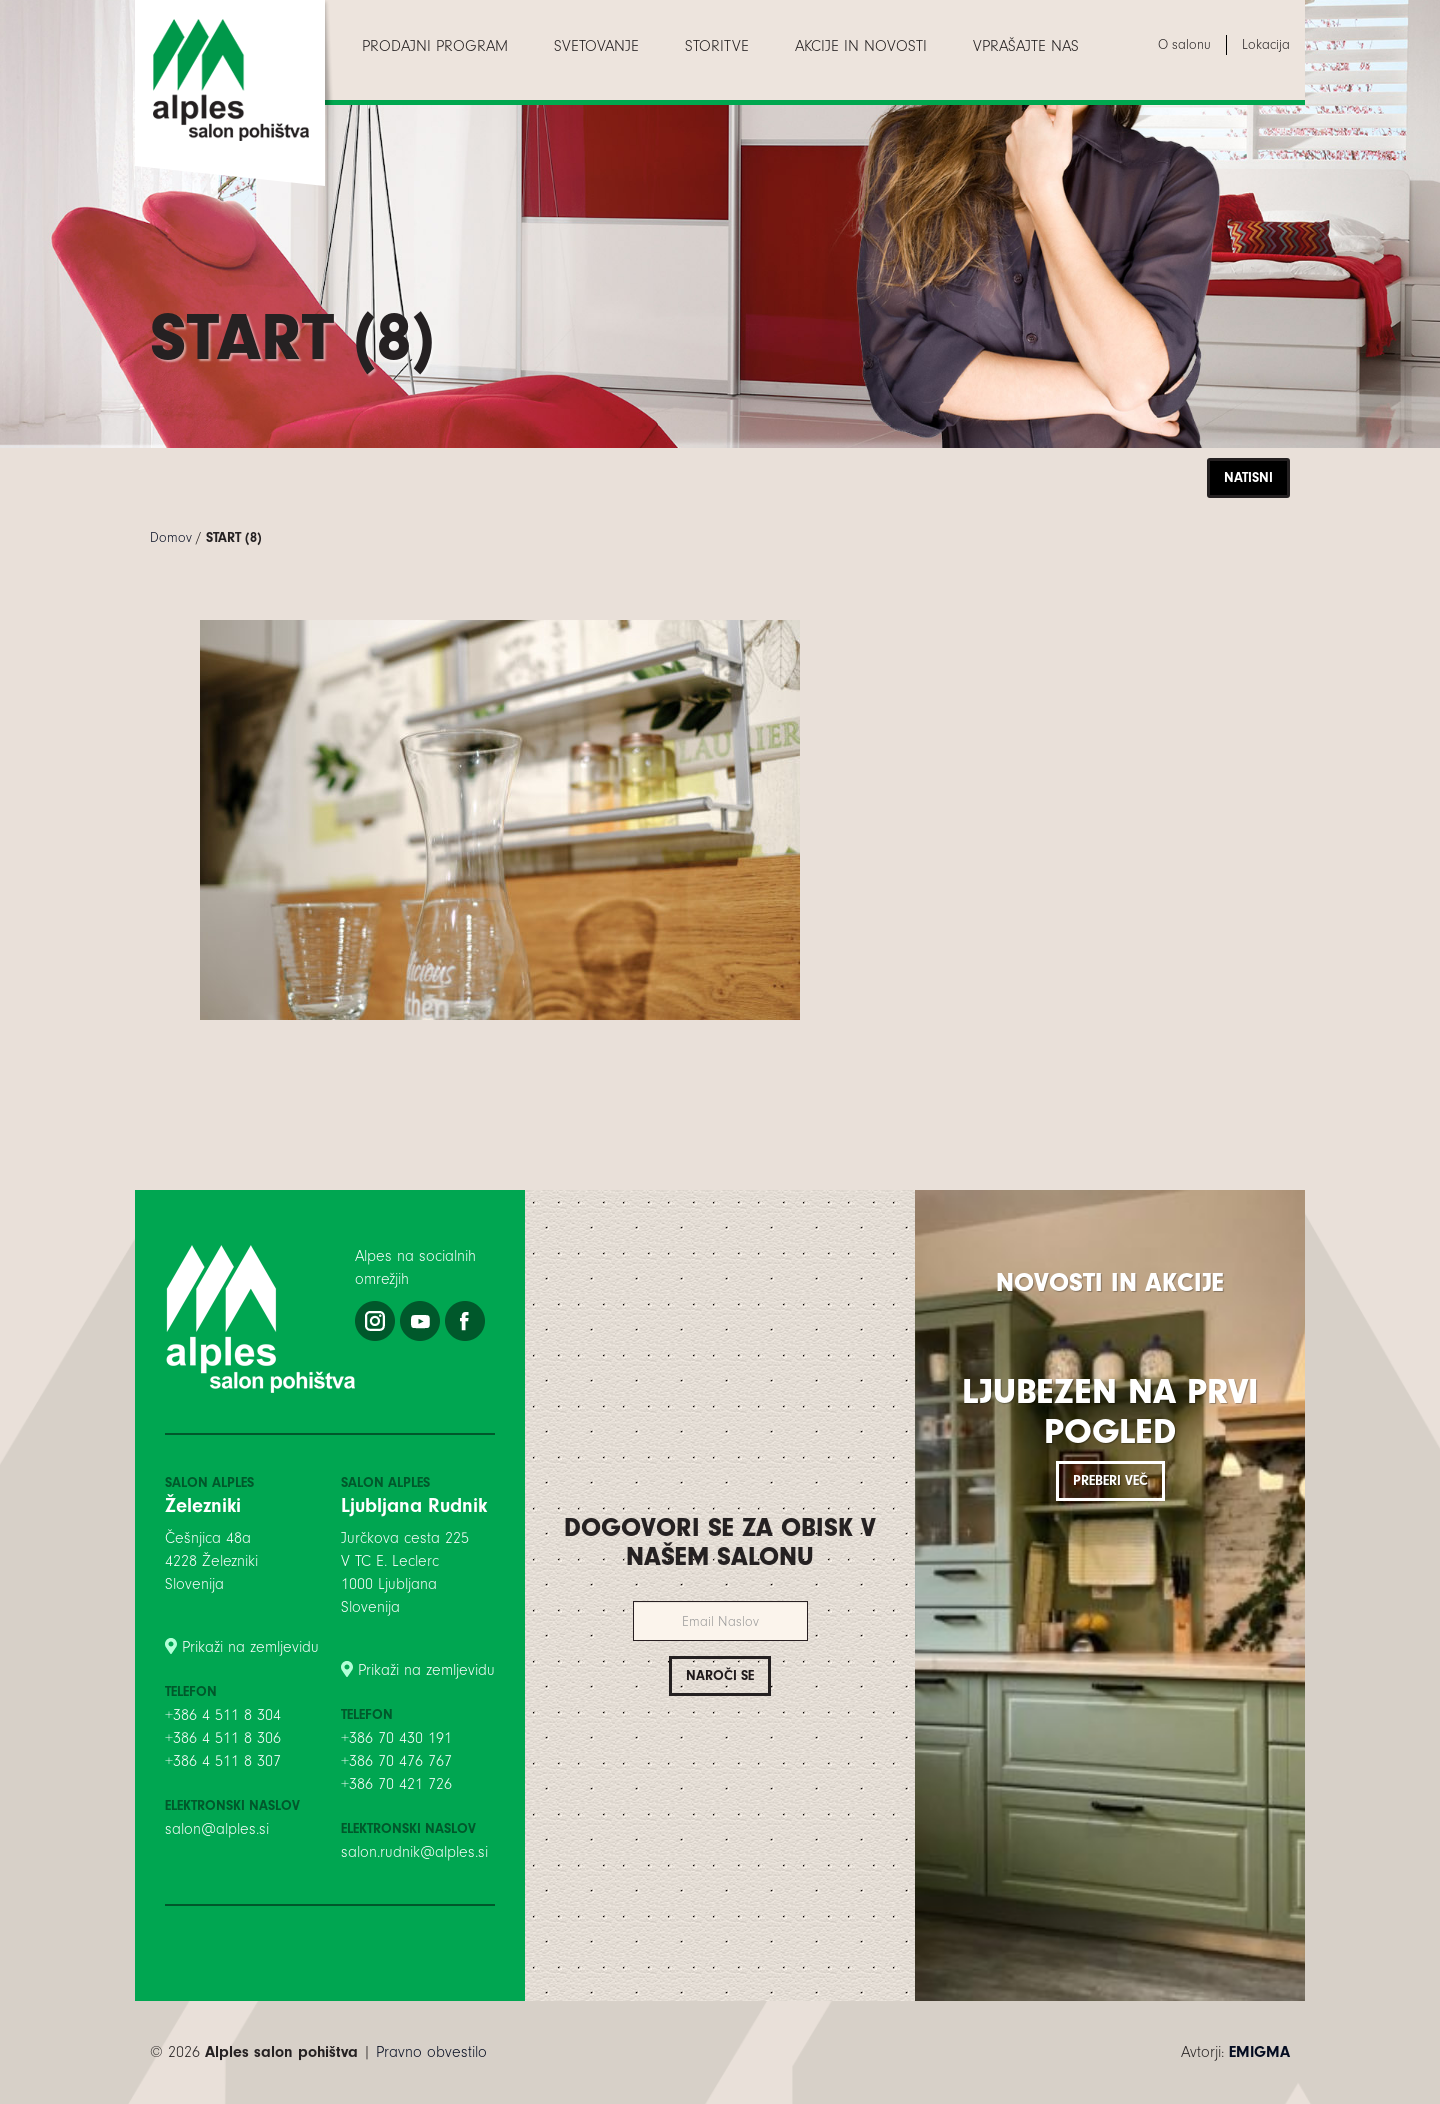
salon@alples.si (217, 1829)
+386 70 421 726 (396, 1784)
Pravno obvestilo (431, 2052)
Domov (171, 537)
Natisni (1248, 477)
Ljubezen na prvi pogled (1110, 1411)
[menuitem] (435, 46)
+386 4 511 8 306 (223, 1738)
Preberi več (1110, 1480)
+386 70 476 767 (396, 1761)
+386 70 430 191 (396, 1738)
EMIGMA (1259, 2052)
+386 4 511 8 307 (223, 1761)
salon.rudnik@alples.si (414, 1852)
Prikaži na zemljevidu (250, 1647)
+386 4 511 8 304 (223, 1715)
